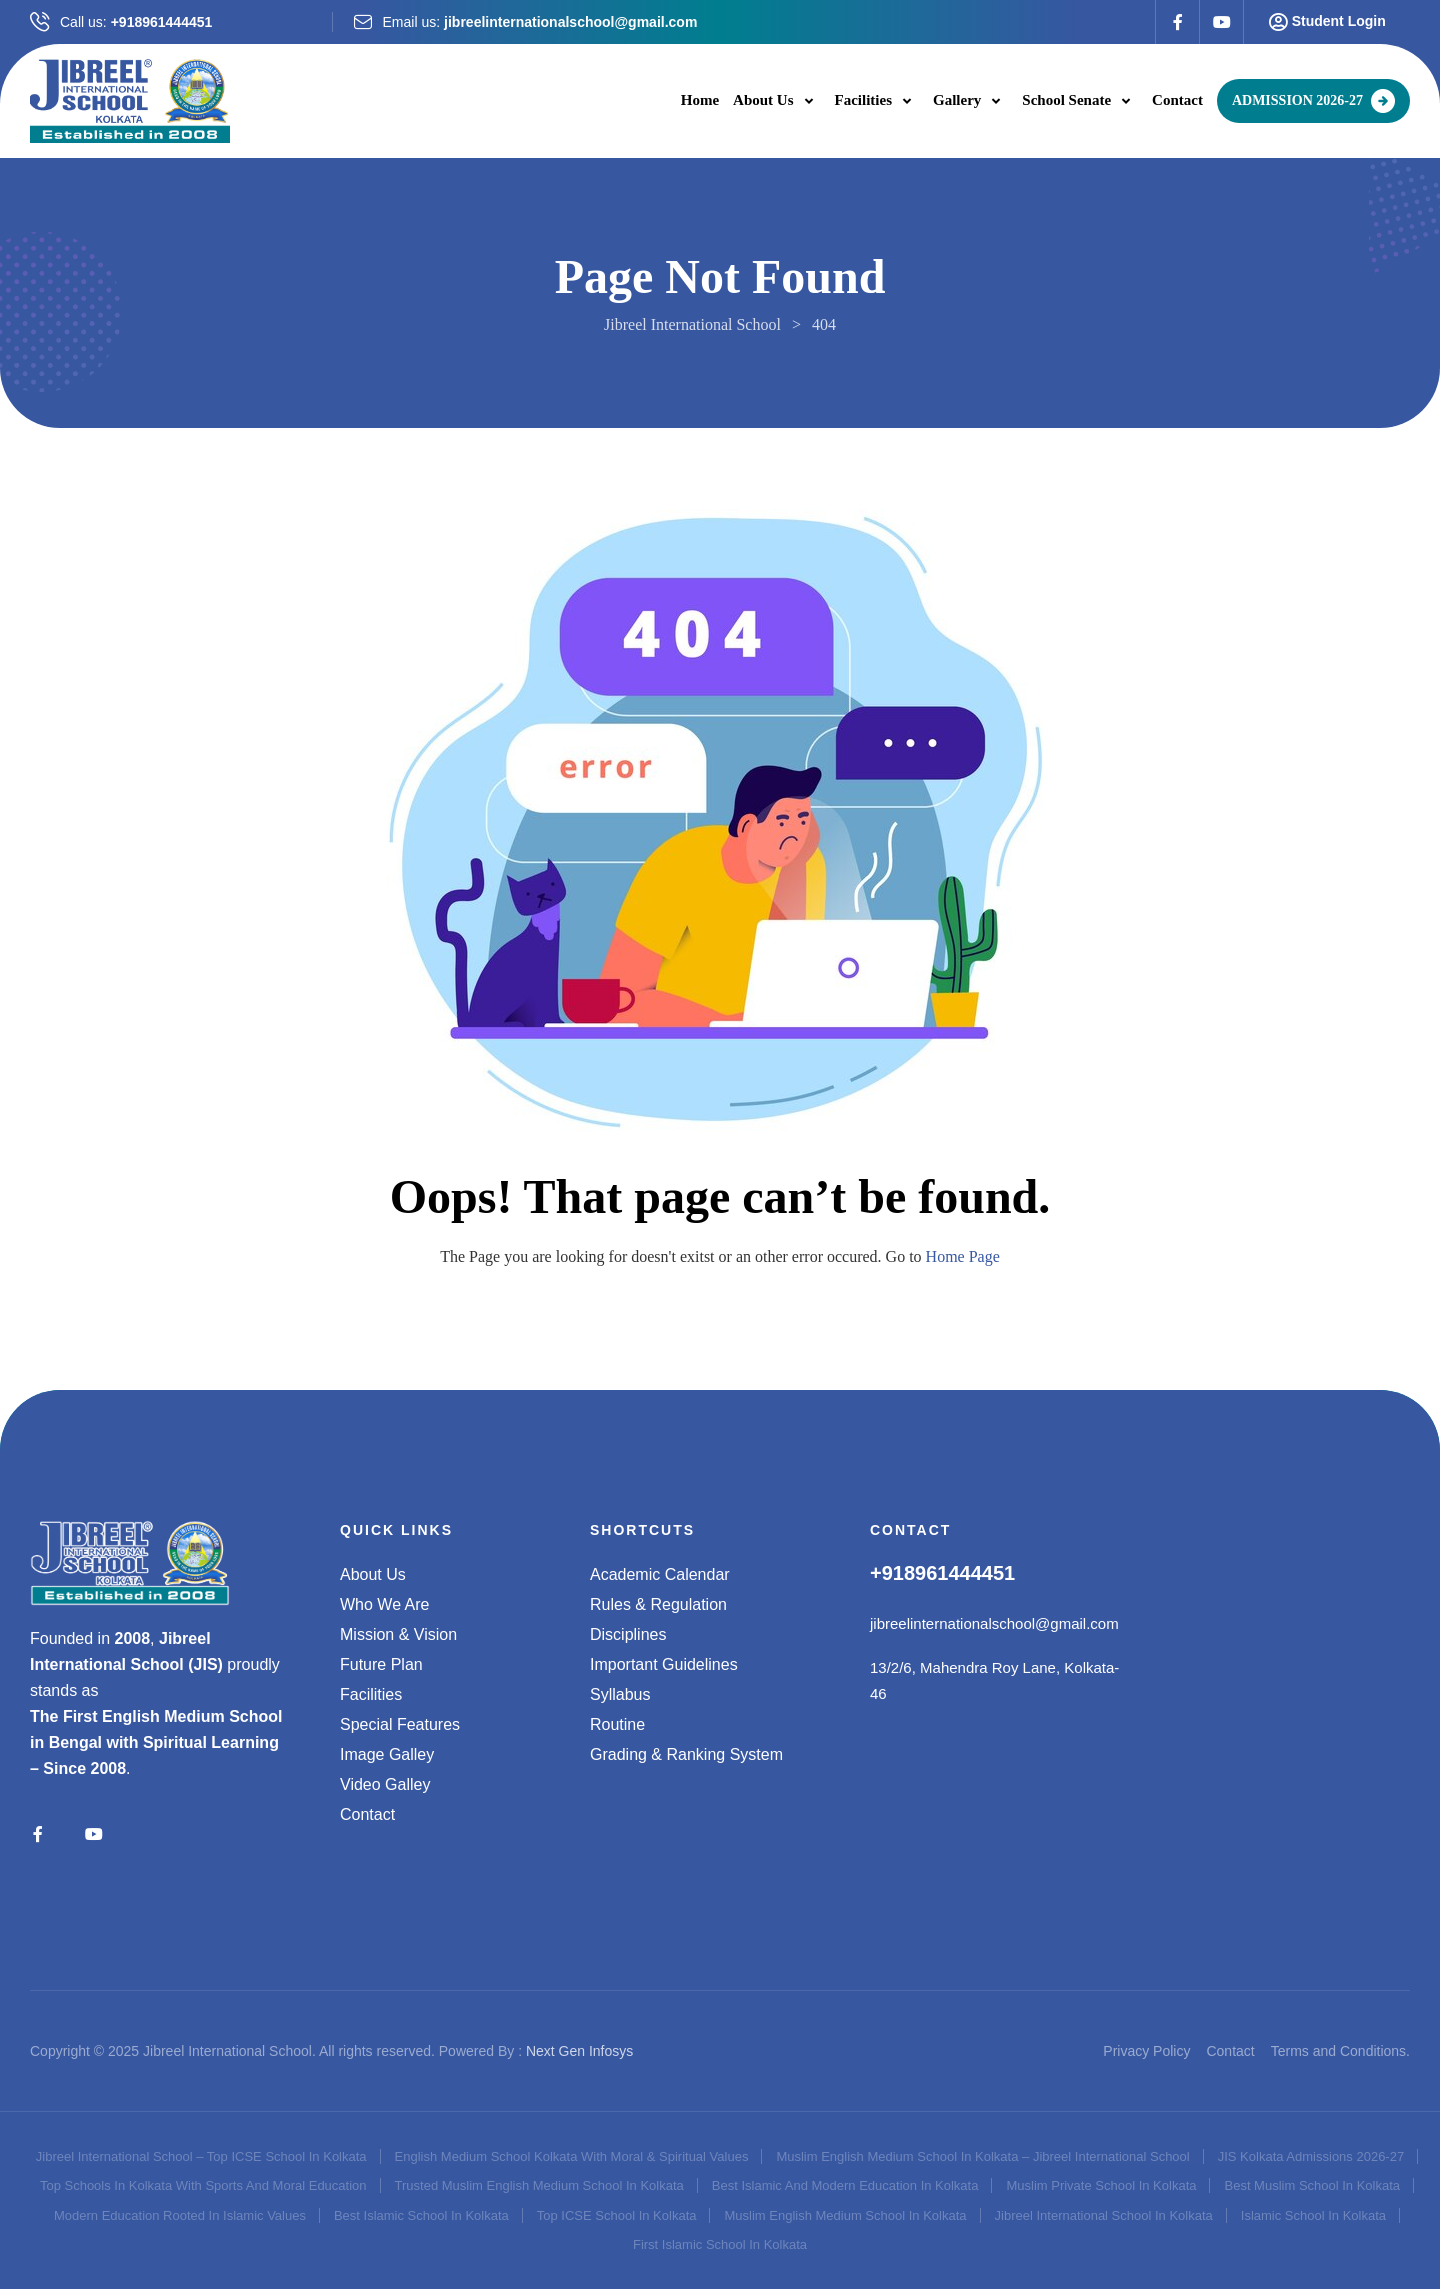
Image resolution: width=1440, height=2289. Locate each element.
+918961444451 (162, 22)
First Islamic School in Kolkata (720, 2244)
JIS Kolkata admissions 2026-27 (1311, 2156)
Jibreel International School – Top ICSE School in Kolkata (201, 2156)
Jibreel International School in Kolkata (1104, 2214)
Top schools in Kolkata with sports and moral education (203, 2185)
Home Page (963, 1256)
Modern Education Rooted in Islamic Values (180, 2214)
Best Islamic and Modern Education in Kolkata (845, 2185)
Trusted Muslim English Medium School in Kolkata (539, 2185)
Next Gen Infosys (579, 2051)
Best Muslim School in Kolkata (1312, 2185)
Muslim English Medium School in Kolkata (845, 2214)
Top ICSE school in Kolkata (617, 2214)
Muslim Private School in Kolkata (1101, 2185)
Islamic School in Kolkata (1313, 2214)
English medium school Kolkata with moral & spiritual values (572, 2156)
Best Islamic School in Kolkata (421, 2214)
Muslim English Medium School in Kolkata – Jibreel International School (982, 2156)
